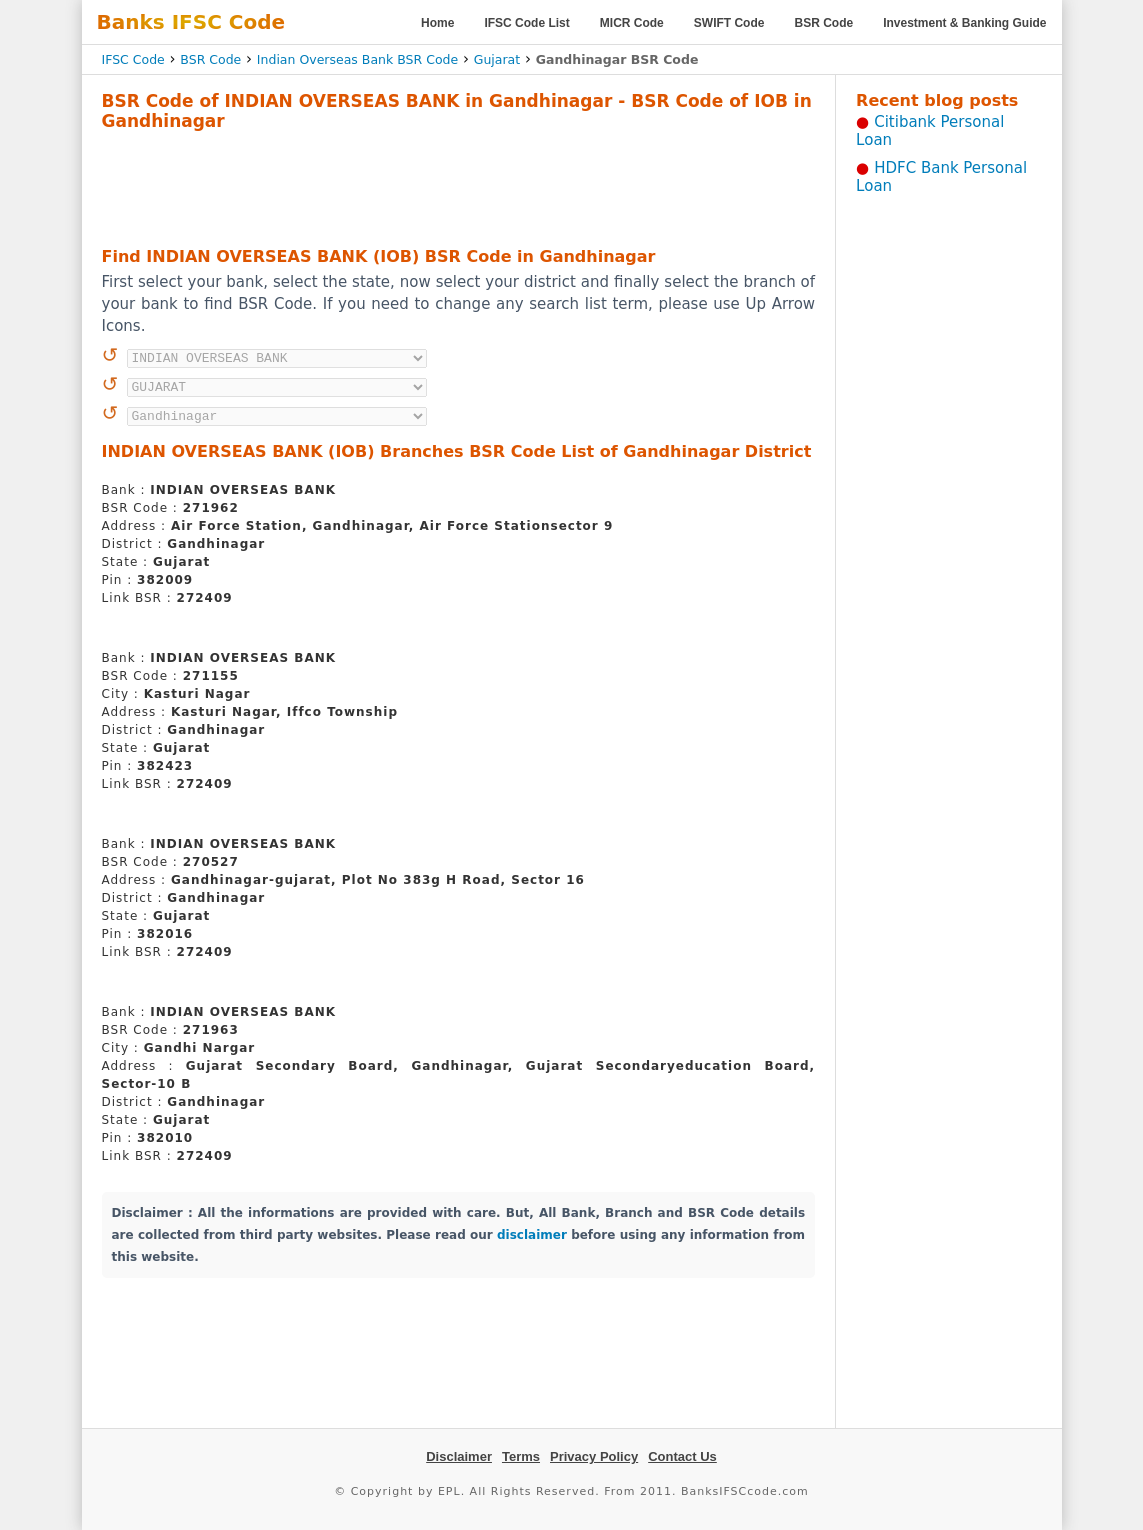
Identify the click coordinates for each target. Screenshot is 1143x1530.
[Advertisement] (458, 186)
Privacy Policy (594, 1456)
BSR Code (823, 23)
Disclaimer (459, 1456)
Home (437, 23)
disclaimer (532, 1235)
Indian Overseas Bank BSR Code (357, 59)
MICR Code (632, 23)
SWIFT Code (729, 23)
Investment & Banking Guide (964, 23)
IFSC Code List (526, 23)
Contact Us (682, 1456)
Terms (521, 1456)
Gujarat (497, 59)
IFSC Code (133, 59)
